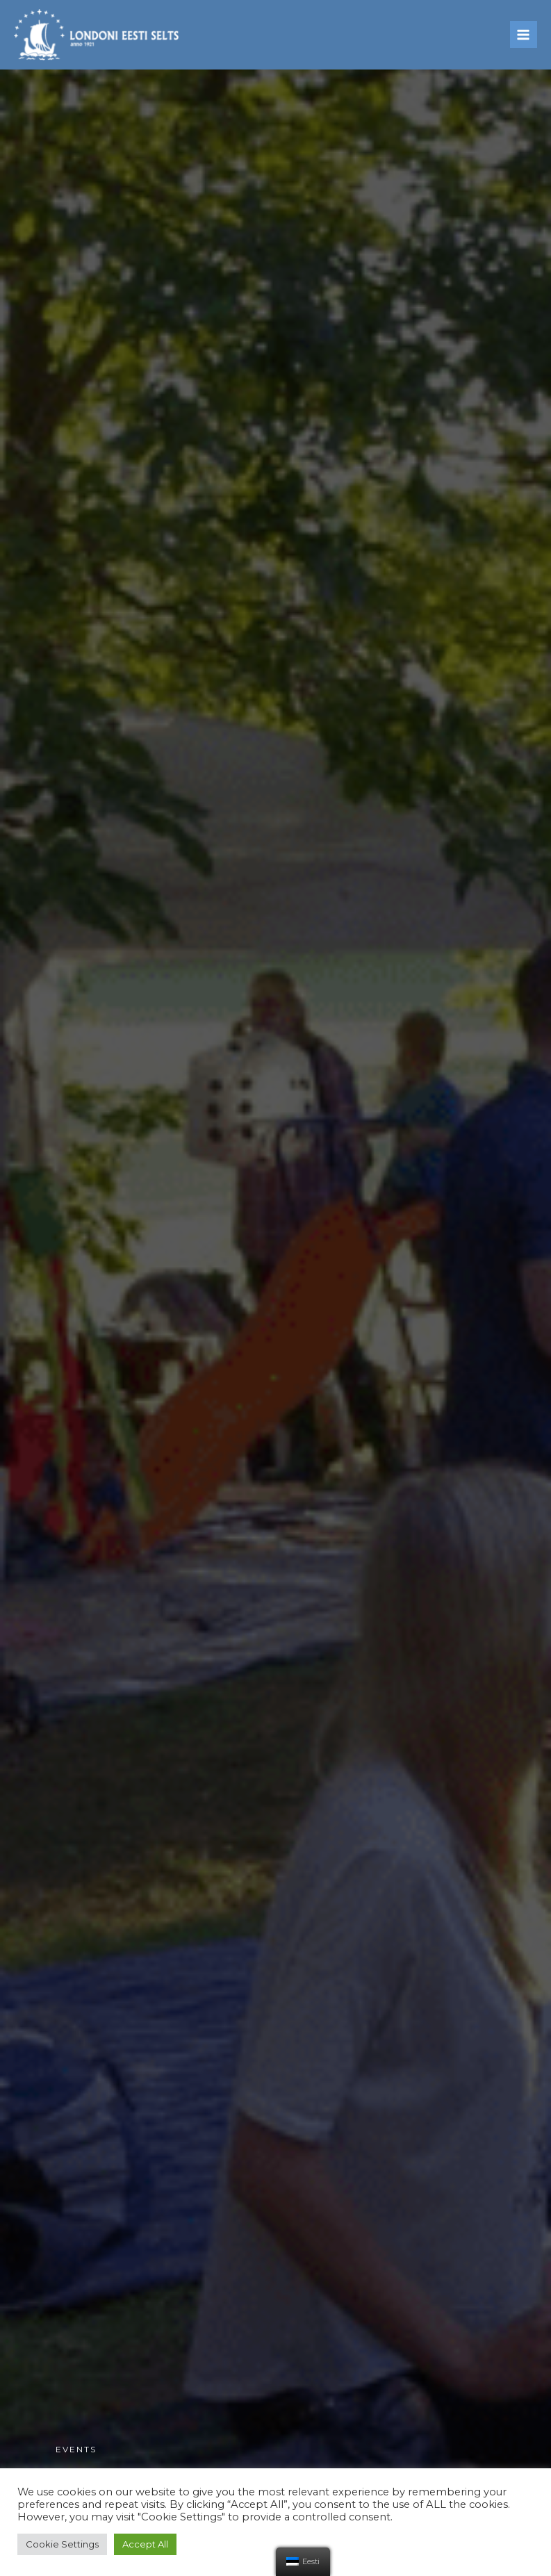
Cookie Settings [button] (62, 2544)
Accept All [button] (145, 2544)
